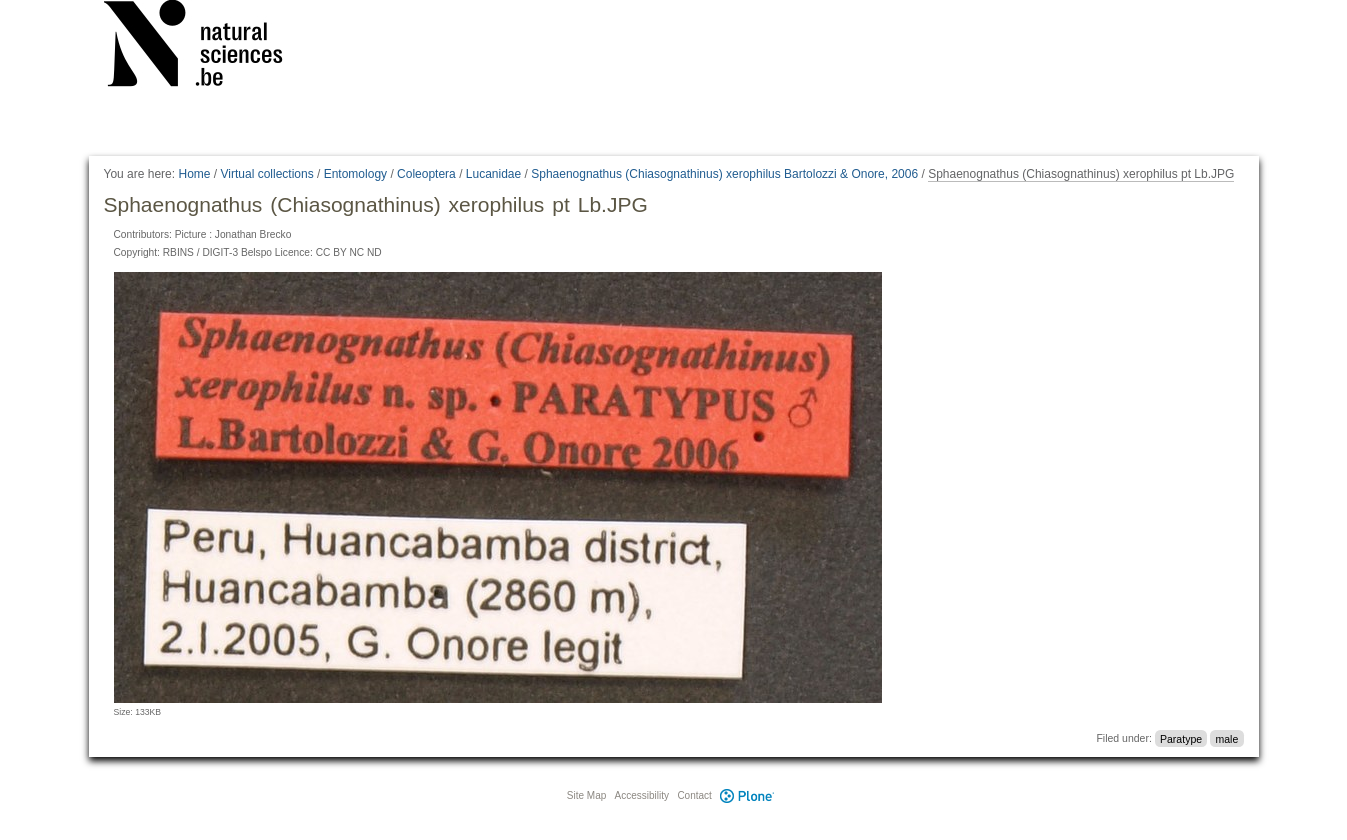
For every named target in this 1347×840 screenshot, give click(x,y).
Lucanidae (493, 174)
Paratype (1181, 738)
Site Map (586, 795)
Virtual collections (267, 174)
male (1226, 738)
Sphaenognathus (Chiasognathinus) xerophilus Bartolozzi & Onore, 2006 (724, 174)
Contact (694, 795)
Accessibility (642, 795)
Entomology (355, 174)
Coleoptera (426, 174)
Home (194, 174)
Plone (748, 795)
